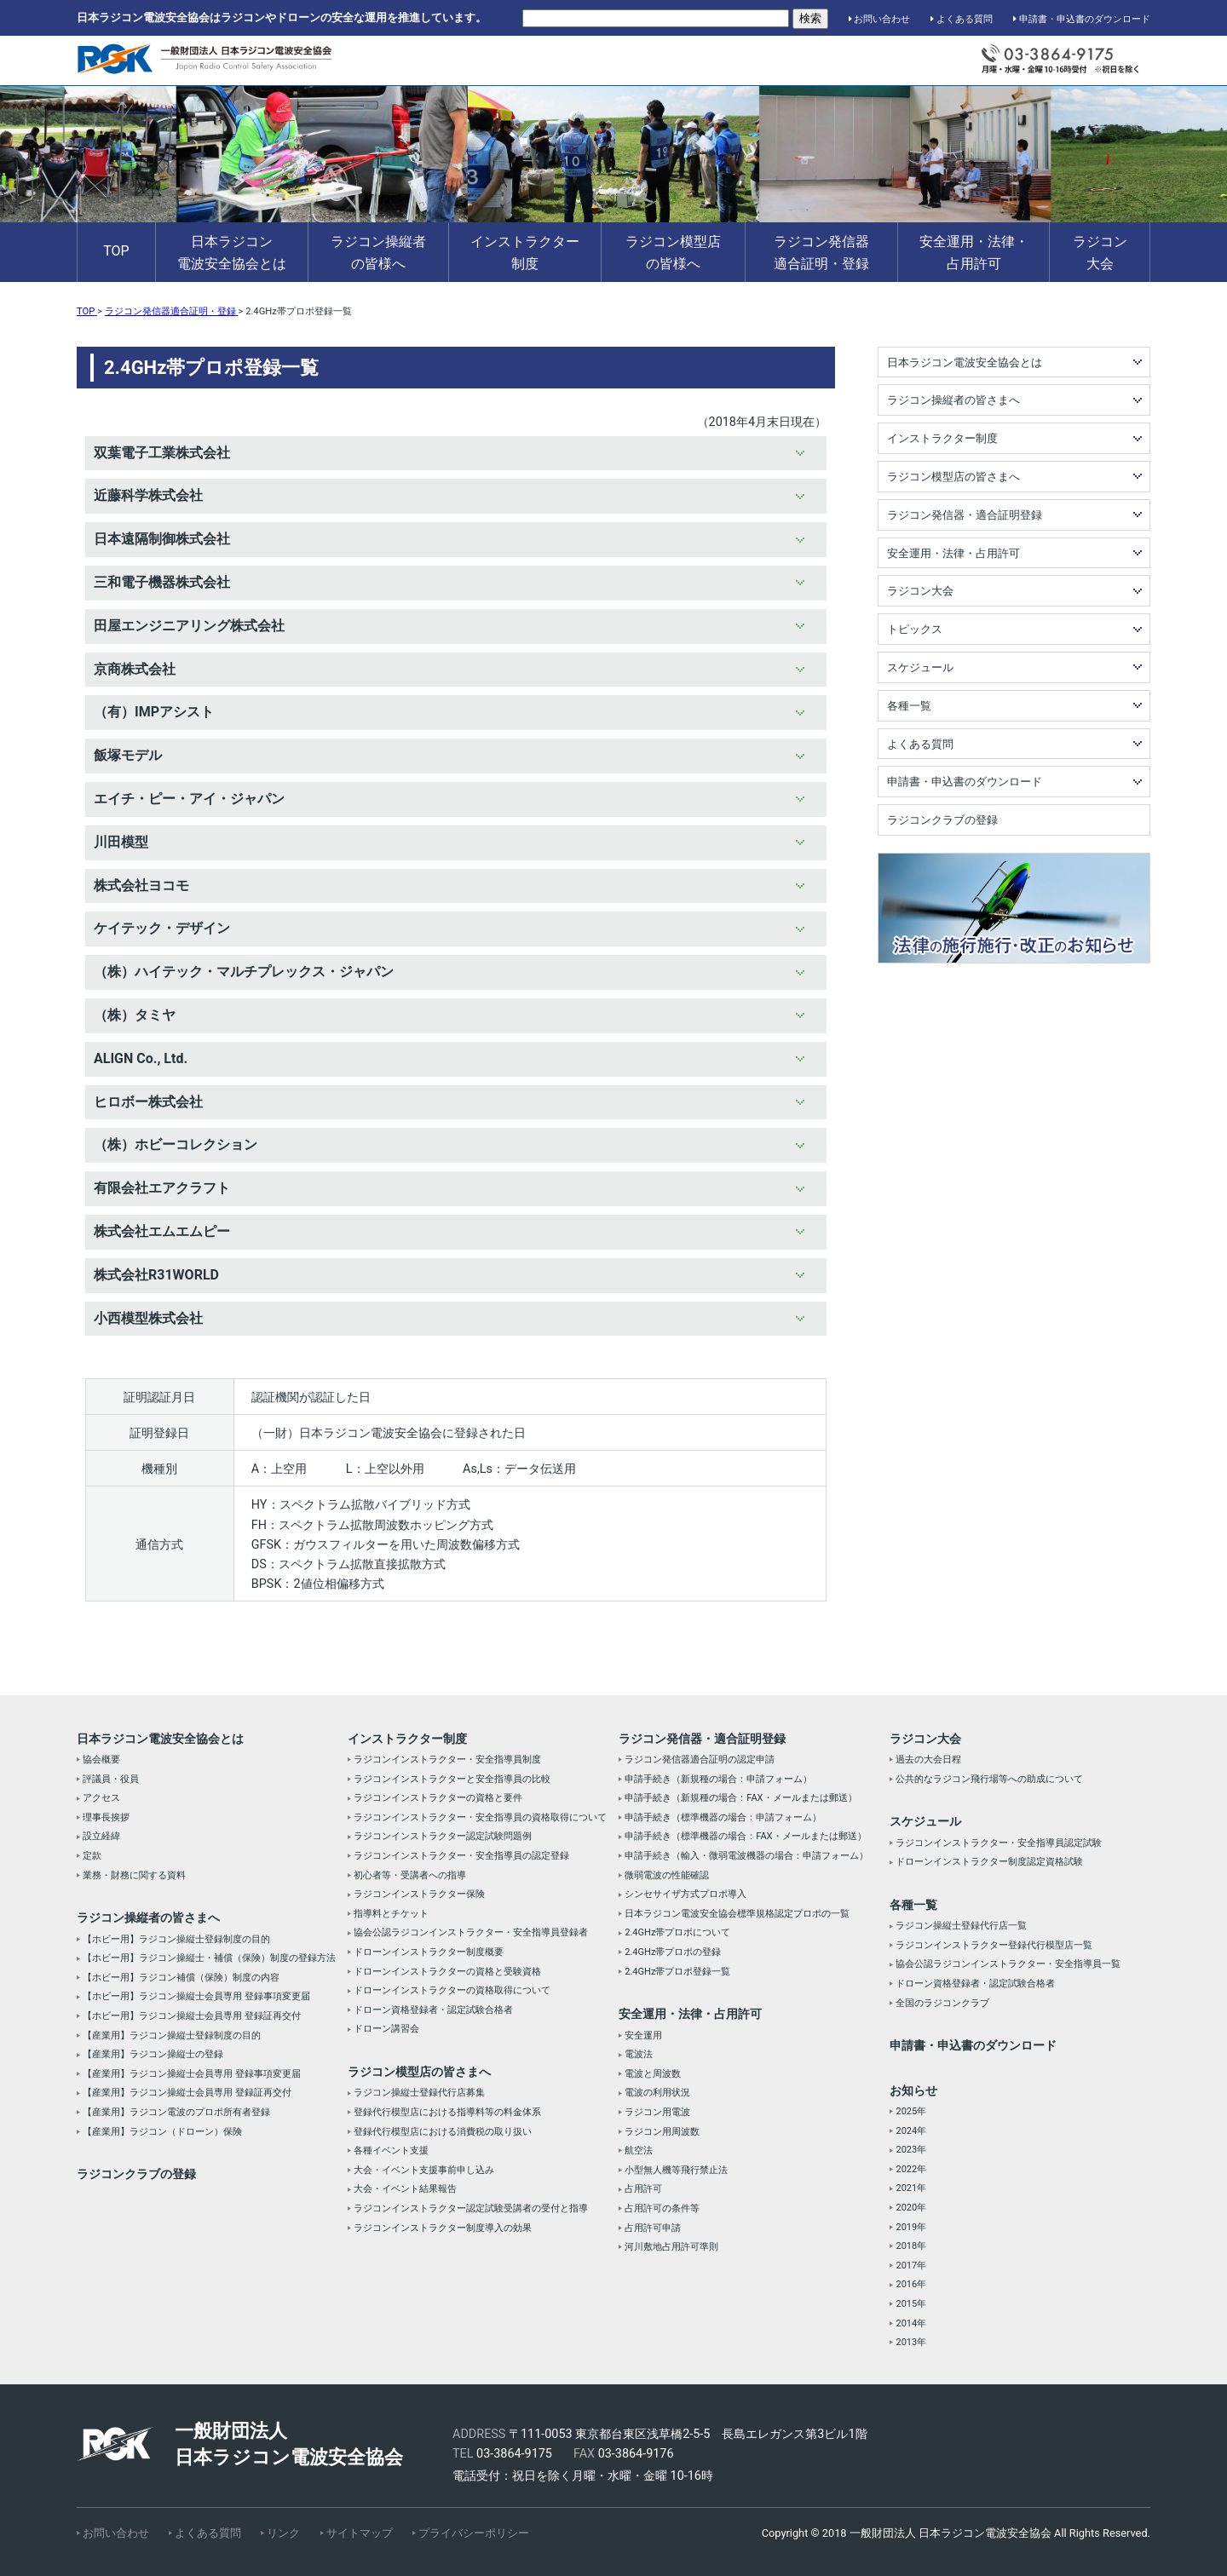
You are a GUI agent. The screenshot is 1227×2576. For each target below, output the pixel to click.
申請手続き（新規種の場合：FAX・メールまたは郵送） (740, 1797)
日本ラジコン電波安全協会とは (231, 252)
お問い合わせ (880, 19)
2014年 (911, 2323)
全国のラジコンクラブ (942, 2003)
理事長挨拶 (106, 1817)
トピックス (914, 629)
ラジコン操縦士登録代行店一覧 (961, 1925)
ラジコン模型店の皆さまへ (953, 476)
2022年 (911, 2169)
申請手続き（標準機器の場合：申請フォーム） (723, 1817)
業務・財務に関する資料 (134, 1875)
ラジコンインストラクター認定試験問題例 (443, 1836)
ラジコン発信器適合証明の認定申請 (700, 1759)
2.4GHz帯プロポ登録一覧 (677, 1971)
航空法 (639, 2150)
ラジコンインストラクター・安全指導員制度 (447, 1759)
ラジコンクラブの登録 (942, 820)
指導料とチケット (391, 1913)
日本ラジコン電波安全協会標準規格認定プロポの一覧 (737, 1913)
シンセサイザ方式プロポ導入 (685, 1894)
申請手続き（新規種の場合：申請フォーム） (718, 1779)
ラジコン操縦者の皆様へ (378, 252)
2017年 (911, 2265)
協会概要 (101, 1759)
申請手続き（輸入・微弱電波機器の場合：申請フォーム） (746, 1855)
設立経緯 (101, 1836)
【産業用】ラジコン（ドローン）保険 (162, 2131)
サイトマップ (359, 2533)
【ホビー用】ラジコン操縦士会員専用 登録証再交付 (192, 2015)
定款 (92, 1855)
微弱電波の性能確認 (667, 1875)
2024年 (911, 2130)
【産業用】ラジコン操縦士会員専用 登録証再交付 (187, 2092)
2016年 (911, 2284)
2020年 (911, 2207)
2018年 (911, 2245)
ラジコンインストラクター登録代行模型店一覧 (994, 1945)
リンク (283, 2533)
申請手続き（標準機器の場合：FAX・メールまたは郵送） (745, 1836)
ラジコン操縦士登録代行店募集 (419, 2092)
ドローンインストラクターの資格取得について (452, 1990)
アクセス (101, 1797)
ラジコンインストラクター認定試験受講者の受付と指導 (471, 2208)
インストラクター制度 (524, 252)
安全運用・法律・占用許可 (973, 252)
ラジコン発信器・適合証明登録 (964, 515)
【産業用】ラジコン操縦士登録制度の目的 (172, 2035)
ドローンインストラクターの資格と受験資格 (447, 1971)
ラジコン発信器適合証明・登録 (821, 252)
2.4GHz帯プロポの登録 (673, 1952)
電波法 (639, 2054)
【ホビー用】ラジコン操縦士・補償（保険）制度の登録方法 (209, 1958)
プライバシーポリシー (473, 2533)
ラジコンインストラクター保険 (419, 1894)
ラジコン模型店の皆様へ (673, 252)
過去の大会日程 (928, 1759)
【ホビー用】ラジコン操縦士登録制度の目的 (176, 1939)
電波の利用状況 (657, 2092)
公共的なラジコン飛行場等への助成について (989, 1779)
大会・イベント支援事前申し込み (424, 2170)
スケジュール (920, 667)
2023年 (911, 2149)
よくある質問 (961, 19)
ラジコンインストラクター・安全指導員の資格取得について (480, 1817)
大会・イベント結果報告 (405, 2188)
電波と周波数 (653, 2073)
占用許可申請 (653, 2228)
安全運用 (643, 2035)
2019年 (911, 2227)
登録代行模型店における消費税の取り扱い (443, 2131)
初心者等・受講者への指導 (410, 1875)
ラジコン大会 (1100, 252)
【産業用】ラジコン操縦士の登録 (153, 2054)
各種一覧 (909, 705)
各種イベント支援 (391, 2150)
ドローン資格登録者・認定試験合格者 (433, 2009)
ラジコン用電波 (657, 2112)
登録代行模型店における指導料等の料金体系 (447, 2112)
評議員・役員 (111, 1779)
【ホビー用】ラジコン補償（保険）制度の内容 (181, 1977)
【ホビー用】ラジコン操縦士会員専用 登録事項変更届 (196, 1996)
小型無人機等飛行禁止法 (676, 2170)
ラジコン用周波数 (662, 2131)
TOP (116, 251)
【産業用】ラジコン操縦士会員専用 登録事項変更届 (192, 2073)
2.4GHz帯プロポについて (677, 1932)
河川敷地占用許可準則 (671, 2246)
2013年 (911, 2342)
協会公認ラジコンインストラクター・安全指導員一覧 (1008, 1963)
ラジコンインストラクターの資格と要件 (438, 1797)
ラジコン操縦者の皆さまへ (953, 400)
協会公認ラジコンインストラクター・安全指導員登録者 (471, 1932)
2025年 (911, 2111)
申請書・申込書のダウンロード (1081, 19)
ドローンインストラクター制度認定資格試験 (989, 1861)
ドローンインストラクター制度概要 (429, 1952)
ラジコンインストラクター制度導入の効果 (443, 2228)
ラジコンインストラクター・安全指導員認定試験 (999, 1843)
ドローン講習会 (386, 2028)
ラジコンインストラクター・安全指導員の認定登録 (461, 1855)
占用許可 (643, 2188)
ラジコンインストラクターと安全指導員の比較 (452, 1779)
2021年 (911, 2188)
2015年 (911, 2303)
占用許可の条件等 (662, 2208)
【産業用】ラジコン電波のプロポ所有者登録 (176, 2112)
